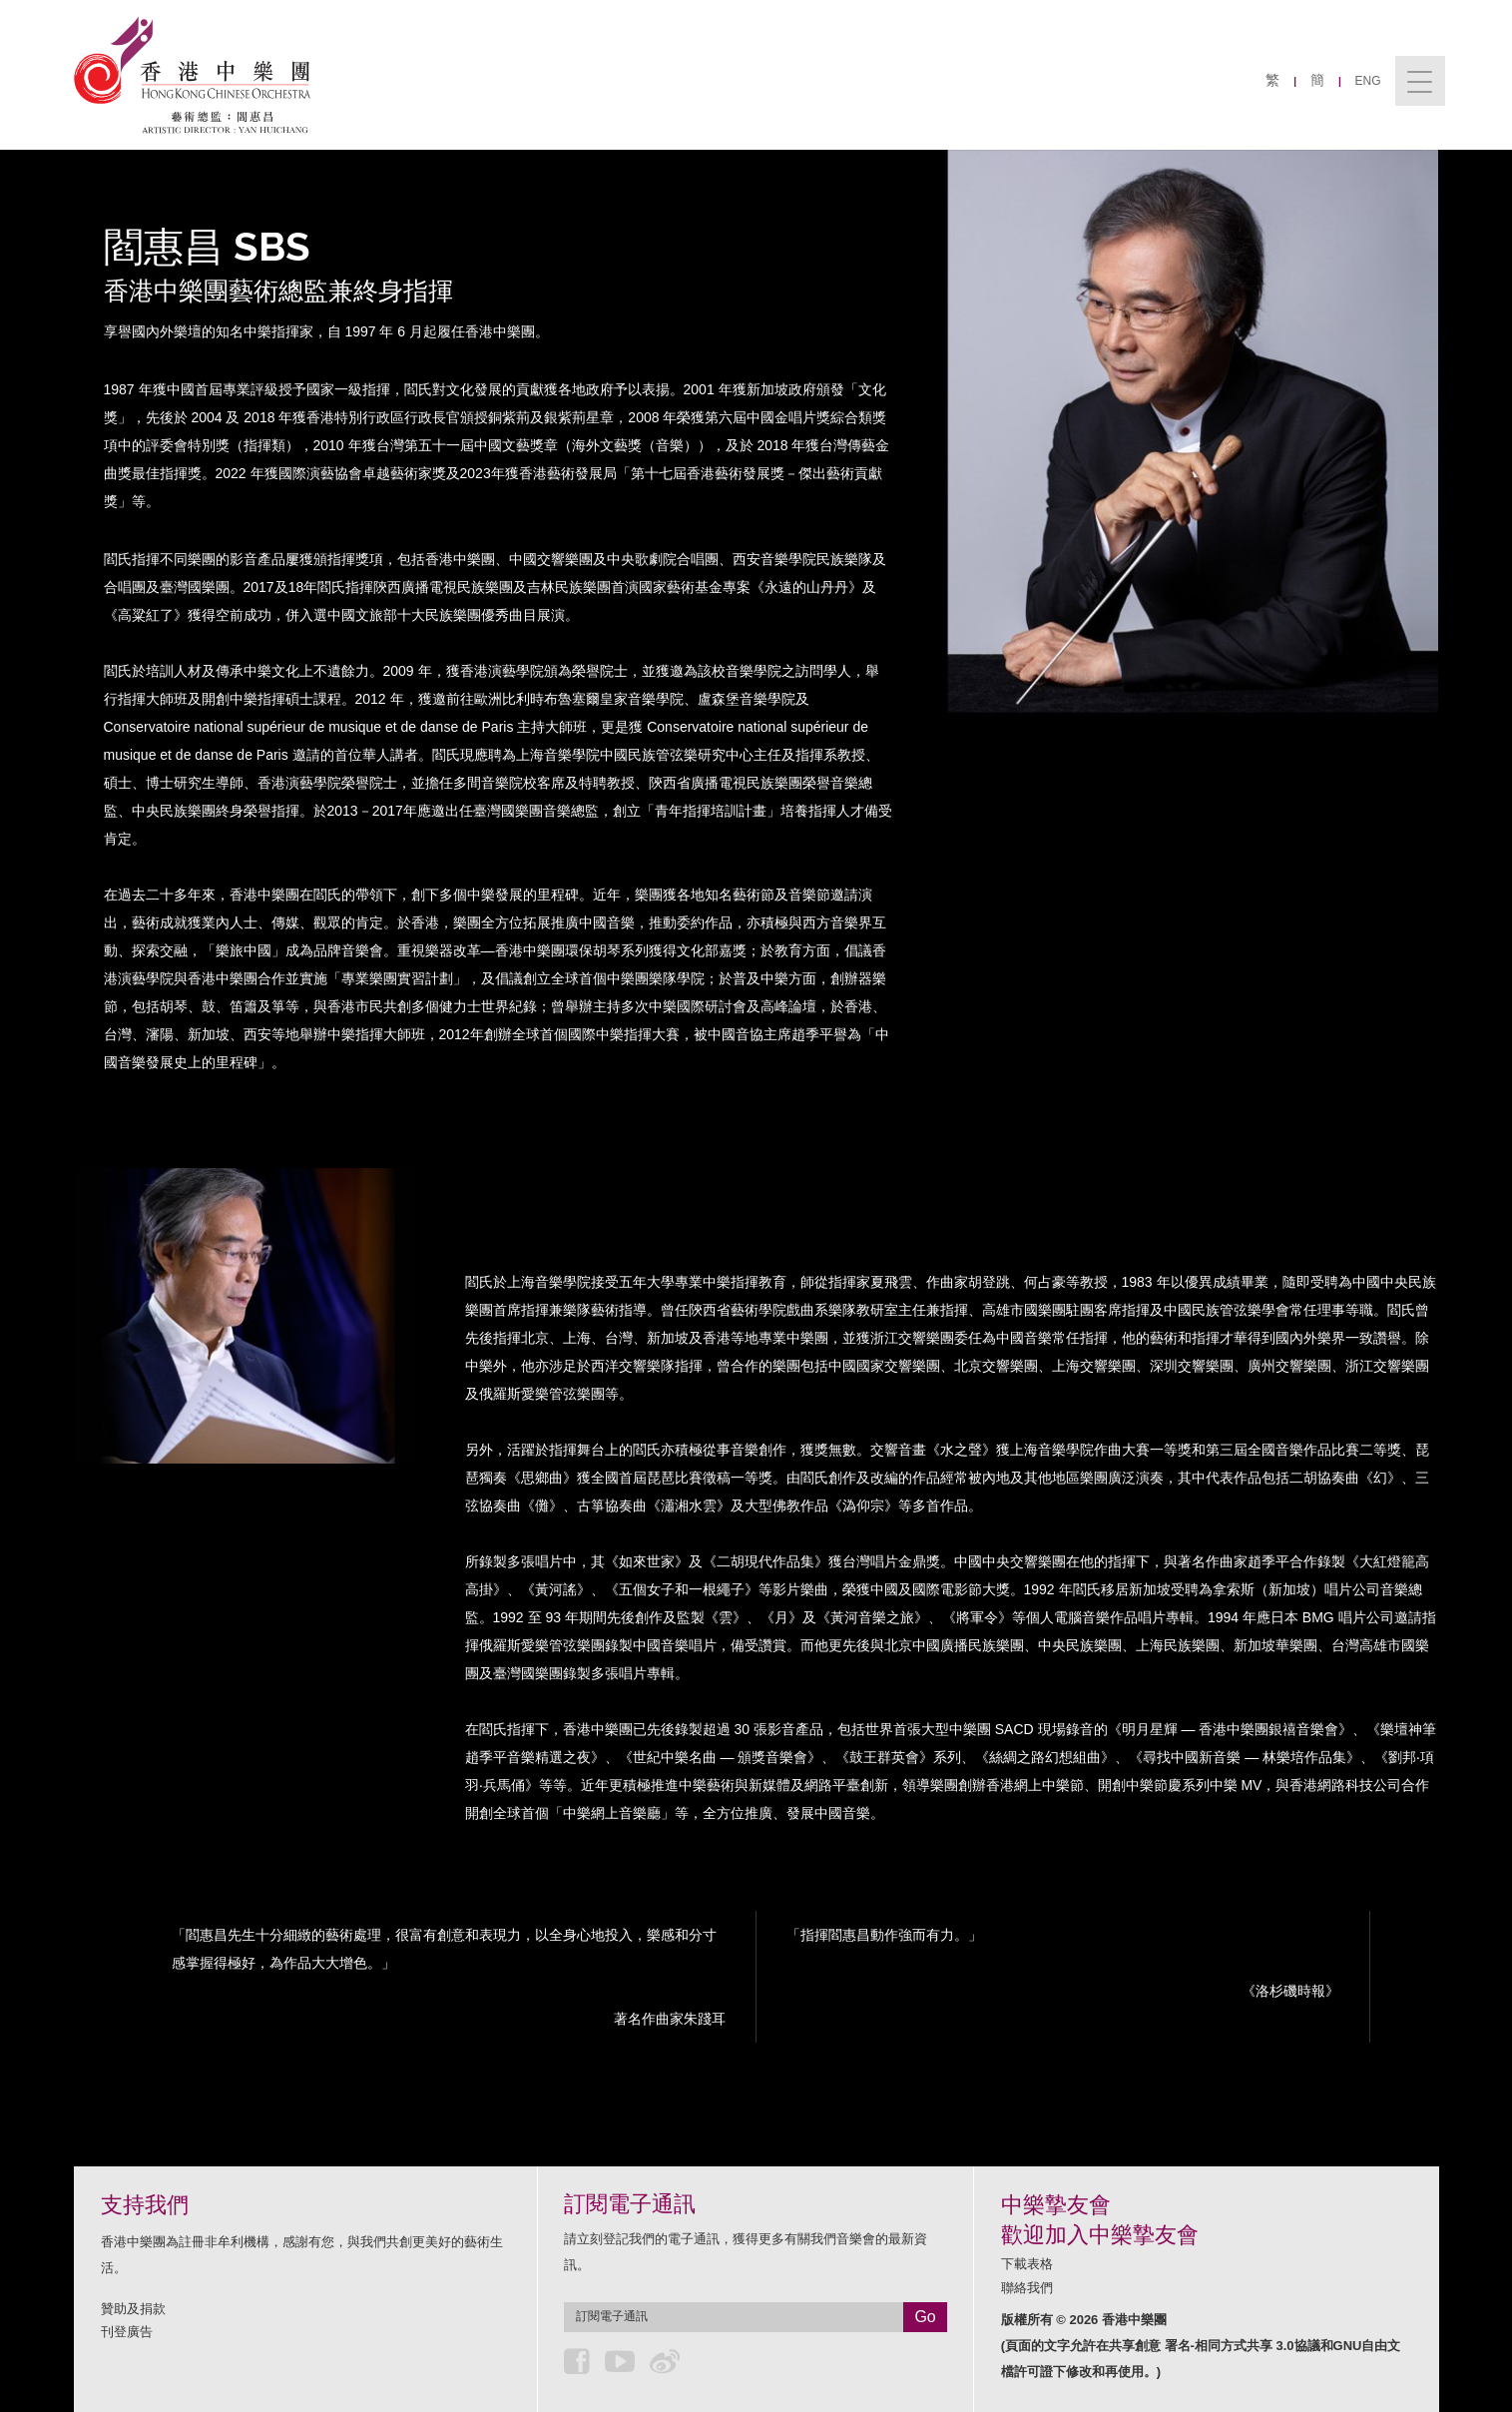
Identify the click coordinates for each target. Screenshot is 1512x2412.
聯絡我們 (1027, 2287)
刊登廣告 (127, 2331)
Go (924, 2316)
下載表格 (1027, 2263)
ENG (1368, 81)
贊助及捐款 (133, 2308)
